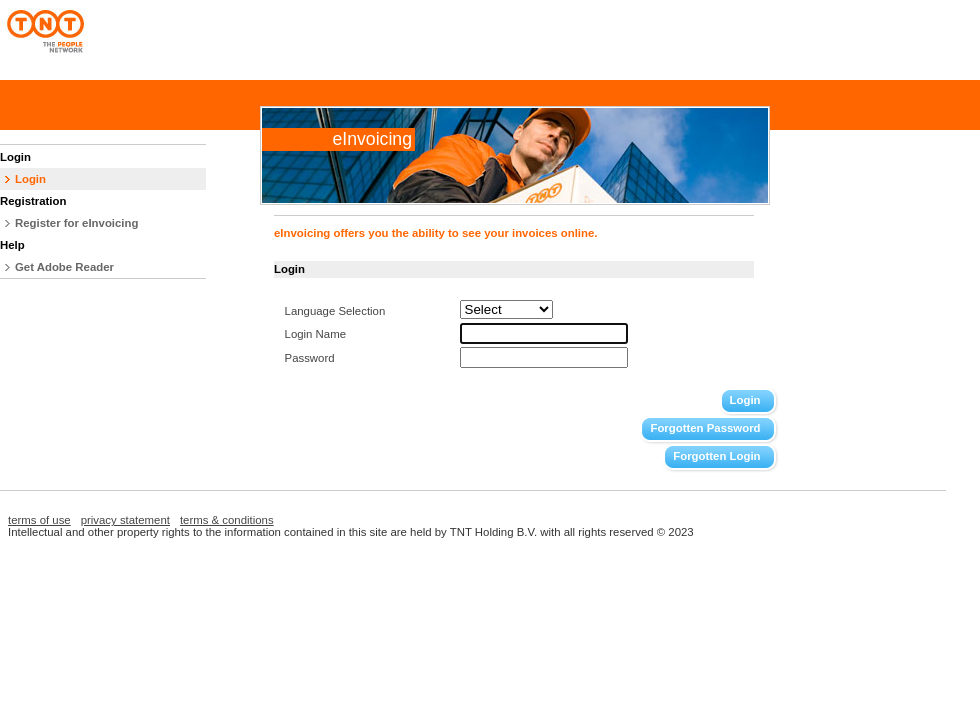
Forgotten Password (705, 428)
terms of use (39, 520)
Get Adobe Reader (64, 267)
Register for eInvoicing (76, 223)
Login (30, 179)
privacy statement (125, 520)
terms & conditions (227, 520)
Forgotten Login (716, 456)
